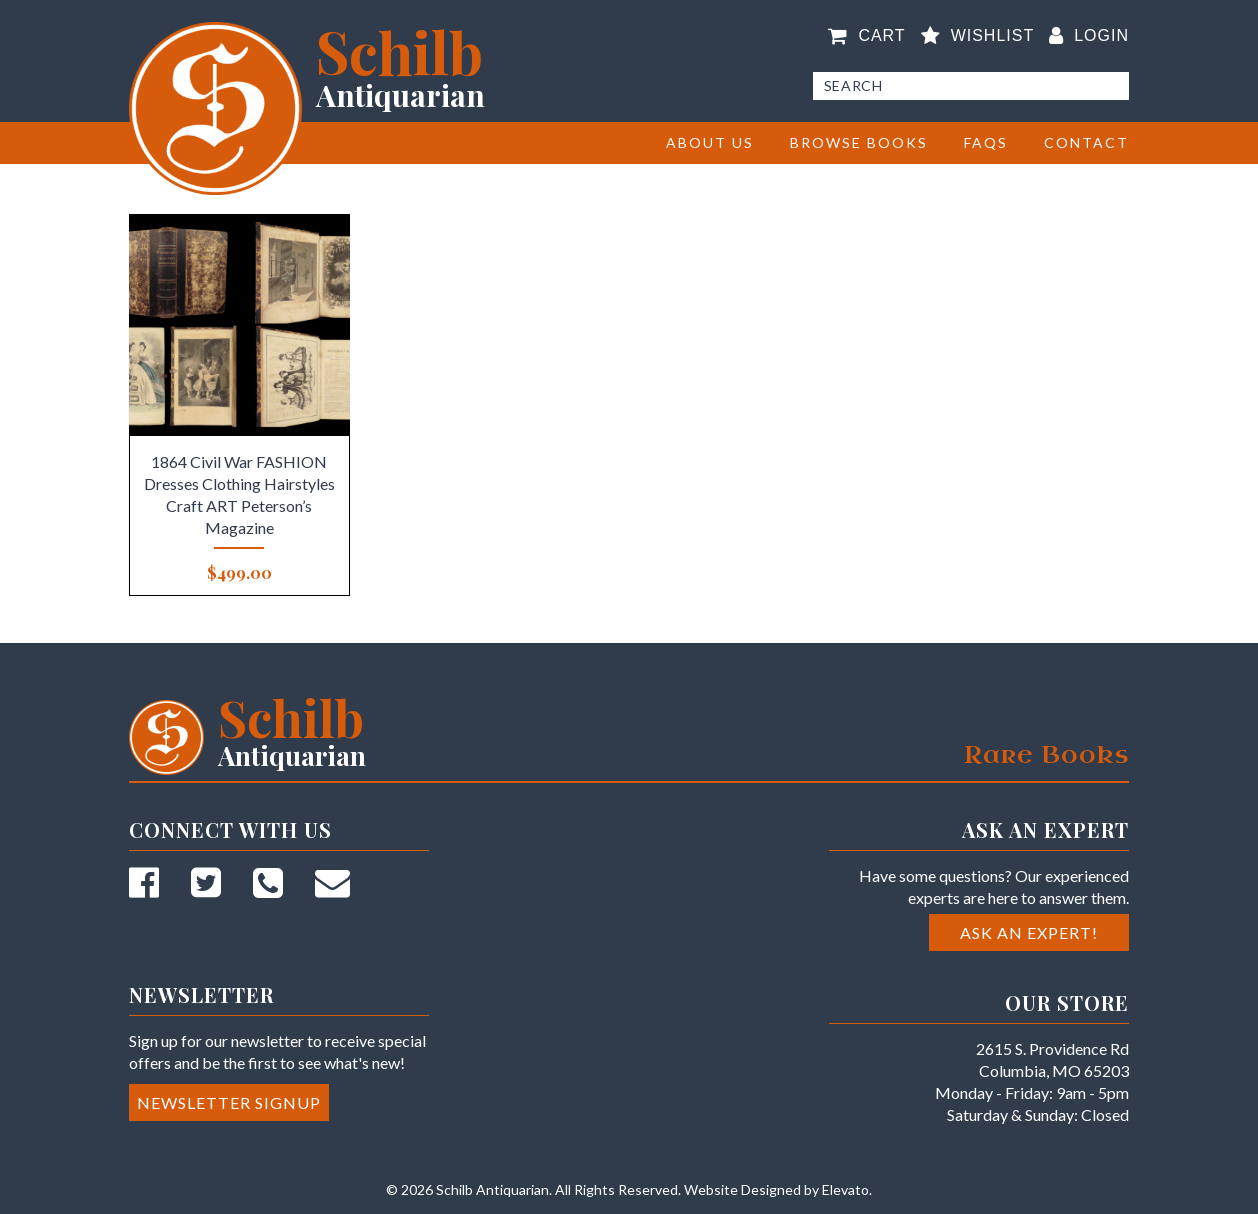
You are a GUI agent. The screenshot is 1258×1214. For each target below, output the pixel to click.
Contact (1086, 142)
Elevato (845, 1189)
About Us (710, 142)
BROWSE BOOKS (859, 142)
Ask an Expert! (1029, 932)
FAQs (986, 142)
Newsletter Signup (229, 1102)
